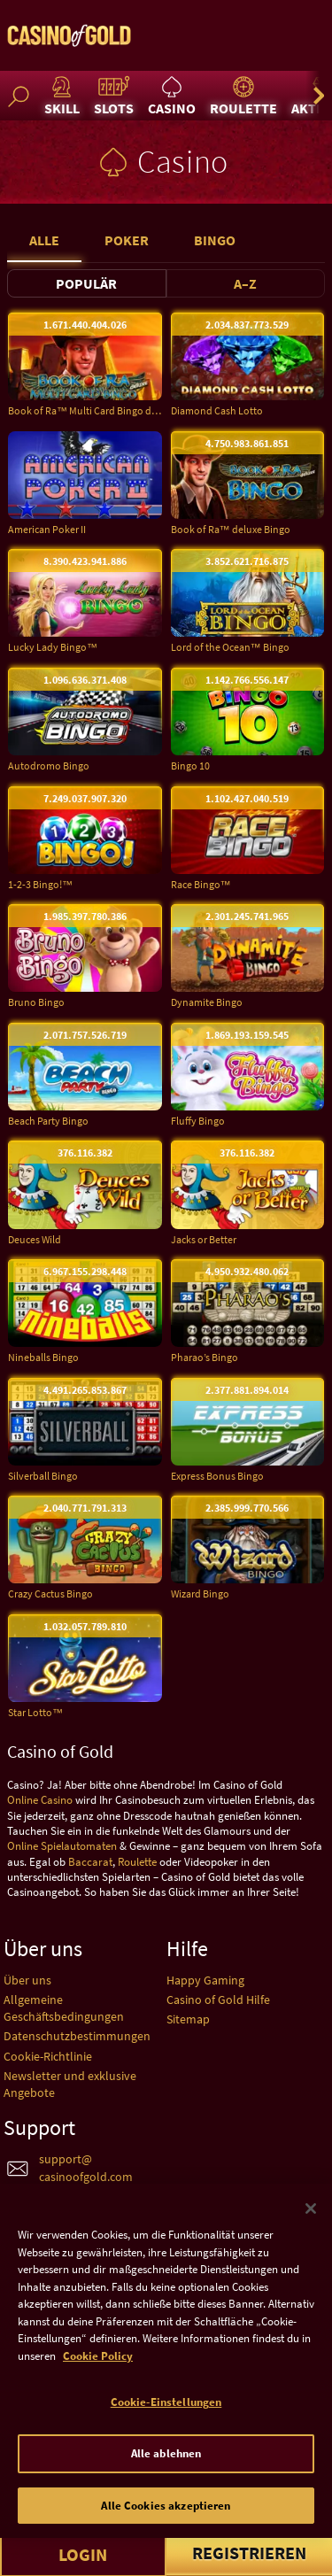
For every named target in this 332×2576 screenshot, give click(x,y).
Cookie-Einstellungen (166, 2423)
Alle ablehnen (166, 2473)
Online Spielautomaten (62, 1846)
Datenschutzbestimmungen (77, 2036)
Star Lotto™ (35, 1712)
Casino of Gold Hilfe (218, 1999)
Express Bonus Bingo (217, 1475)
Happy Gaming (205, 1980)
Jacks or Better (203, 1239)
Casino (171, 95)
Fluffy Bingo (198, 1120)
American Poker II (47, 529)
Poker (126, 240)
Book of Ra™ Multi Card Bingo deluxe (85, 410)
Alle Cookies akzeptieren (165, 2525)
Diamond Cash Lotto (217, 410)
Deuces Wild (34, 1239)
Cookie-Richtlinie (48, 2056)
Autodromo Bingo (48, 765)
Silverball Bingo (43, 1475)
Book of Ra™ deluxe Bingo (230, 529)
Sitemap (188, 2019)
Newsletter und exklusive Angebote (70, 2084)
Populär (86, 283)
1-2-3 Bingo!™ (40, 884)
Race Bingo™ (201, 884)
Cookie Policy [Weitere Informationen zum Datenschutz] (98, 2376)
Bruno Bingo (36, 1002)
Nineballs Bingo (43, 1357)
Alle (44, 240)
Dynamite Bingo (207, 1002)
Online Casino (40, 1799)
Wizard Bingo (200, 1593)
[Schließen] (310, 2229)
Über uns (27, 1980)
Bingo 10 (190, 765)
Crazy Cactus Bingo (50, 1593)
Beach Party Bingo (48, 1120)
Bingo (214, 240)
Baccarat (90, 1861)
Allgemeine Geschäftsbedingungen (64, 2008)
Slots (113, 95)
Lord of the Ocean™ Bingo (230, 647)
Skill (62, 95)
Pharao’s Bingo (204, 1357)
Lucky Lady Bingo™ (52, 647)
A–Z (245, 283)
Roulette (243, 95)
